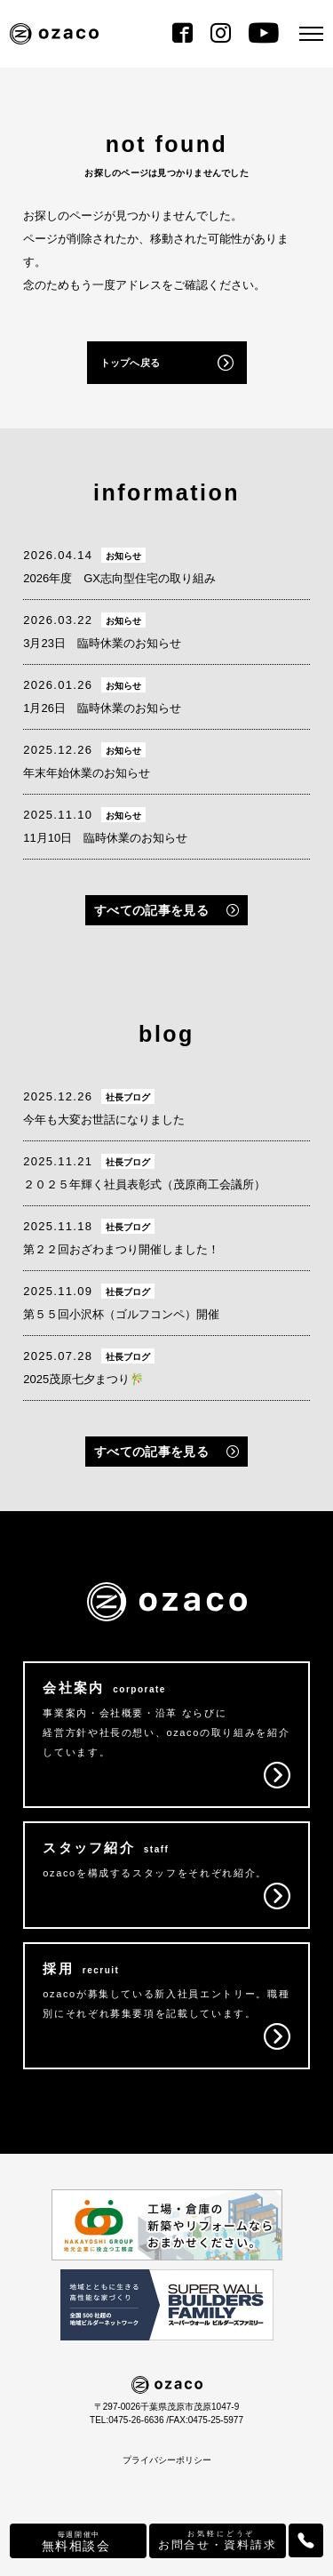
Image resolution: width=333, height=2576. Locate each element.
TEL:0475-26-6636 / (129, 2420)
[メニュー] (311, 34)
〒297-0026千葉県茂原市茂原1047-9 (166, 2407)
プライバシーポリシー (167, 2460)
